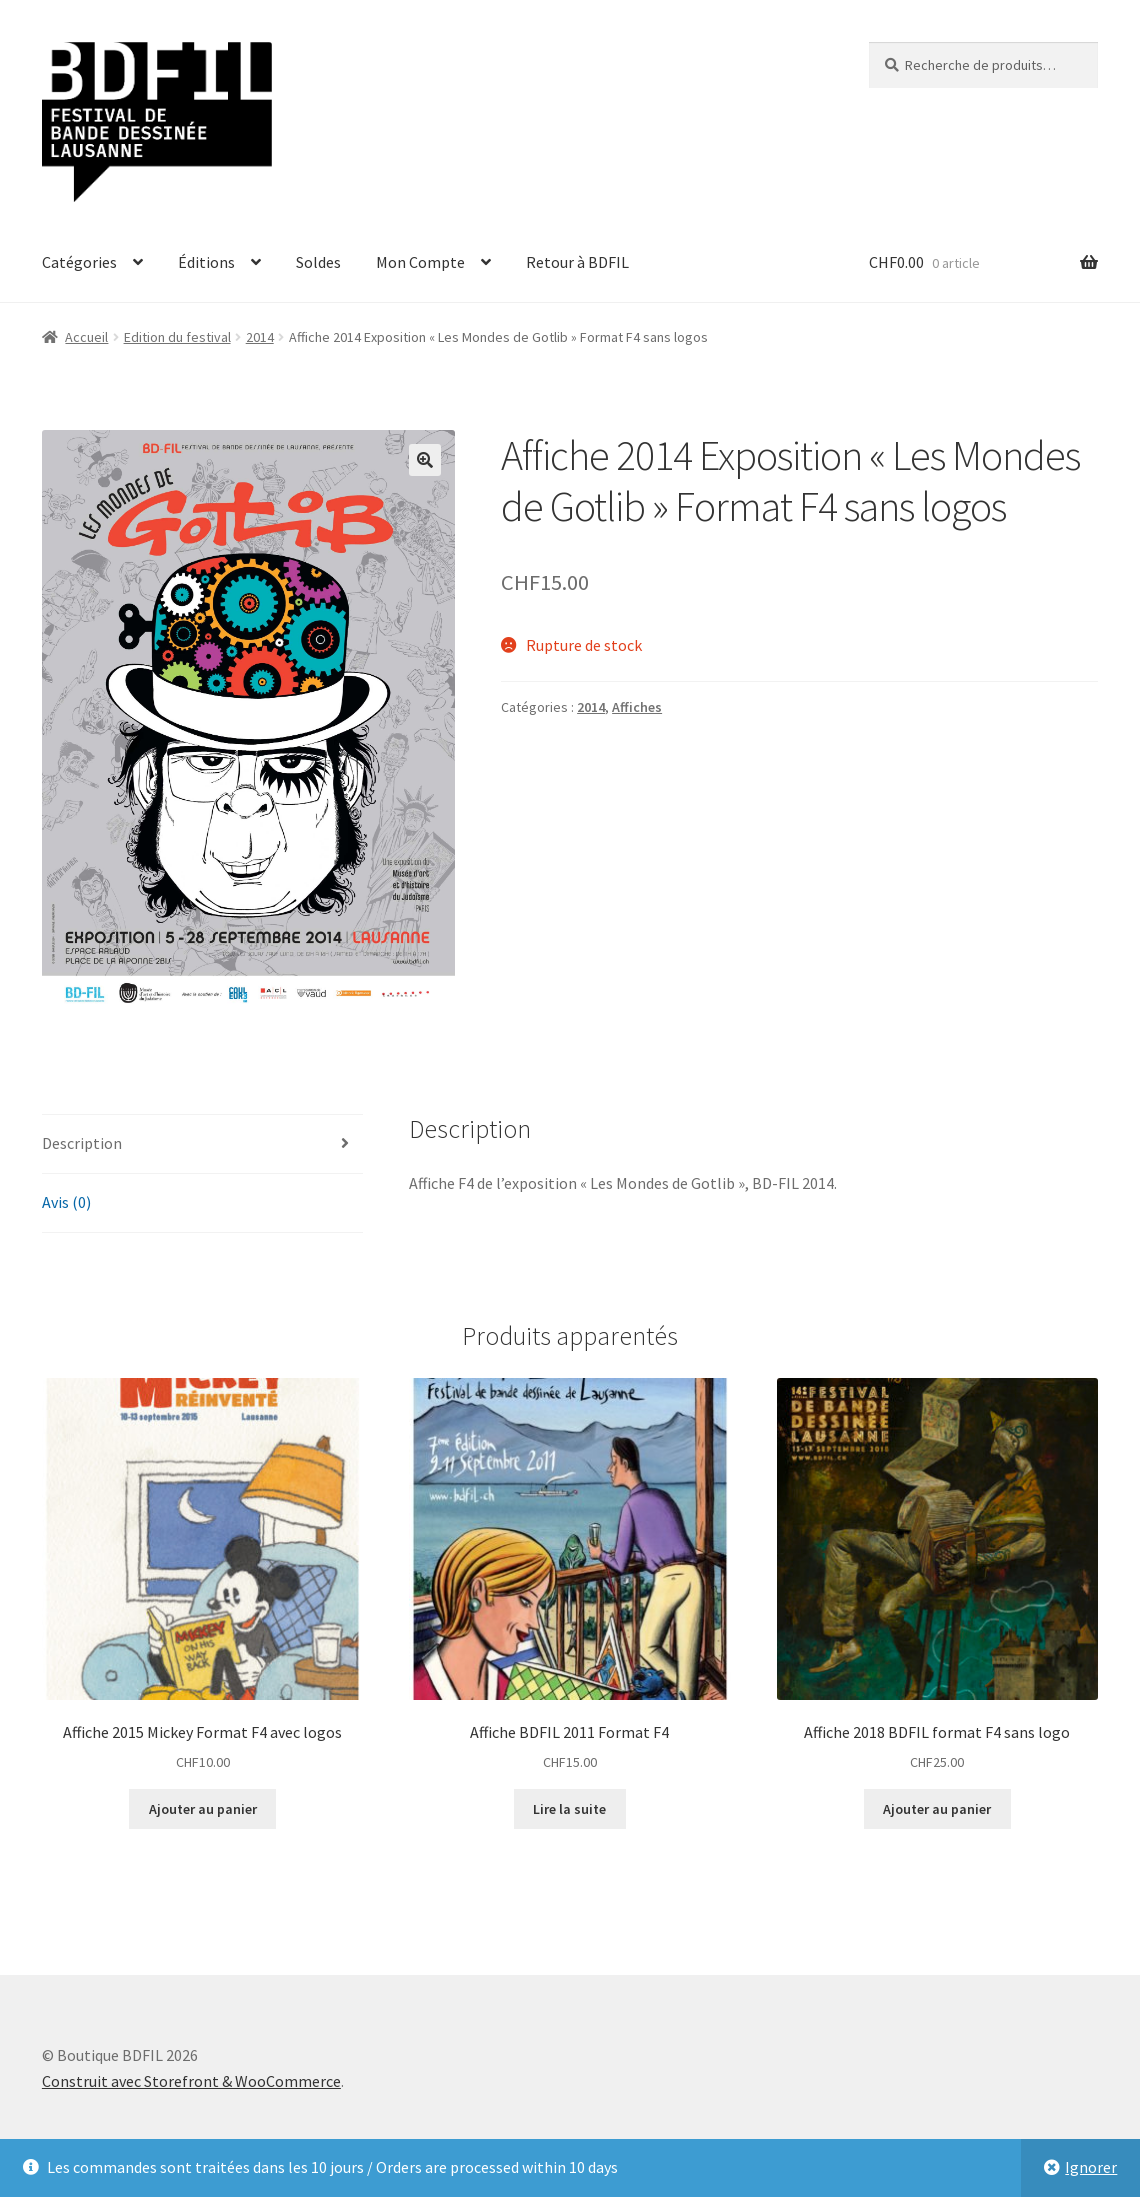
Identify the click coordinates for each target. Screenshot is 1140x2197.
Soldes (318, 262)
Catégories (79, 262)
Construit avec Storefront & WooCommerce (191, 2081)
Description (82, 1143)
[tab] (202, 1144)
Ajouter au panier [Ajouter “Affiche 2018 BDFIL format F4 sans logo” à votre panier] (937, 1809)
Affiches (637, 707)
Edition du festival (177, 337)
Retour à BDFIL (577, 262)
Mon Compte (420, 262)
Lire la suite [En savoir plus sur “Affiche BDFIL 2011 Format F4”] (569, 1809)
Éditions (206, 262)
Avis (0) (66, 1202)
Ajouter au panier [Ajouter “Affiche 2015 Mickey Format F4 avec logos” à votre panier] (203, 1809)
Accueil (86, 337)
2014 (260, 337)
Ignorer (1091, 2167)
